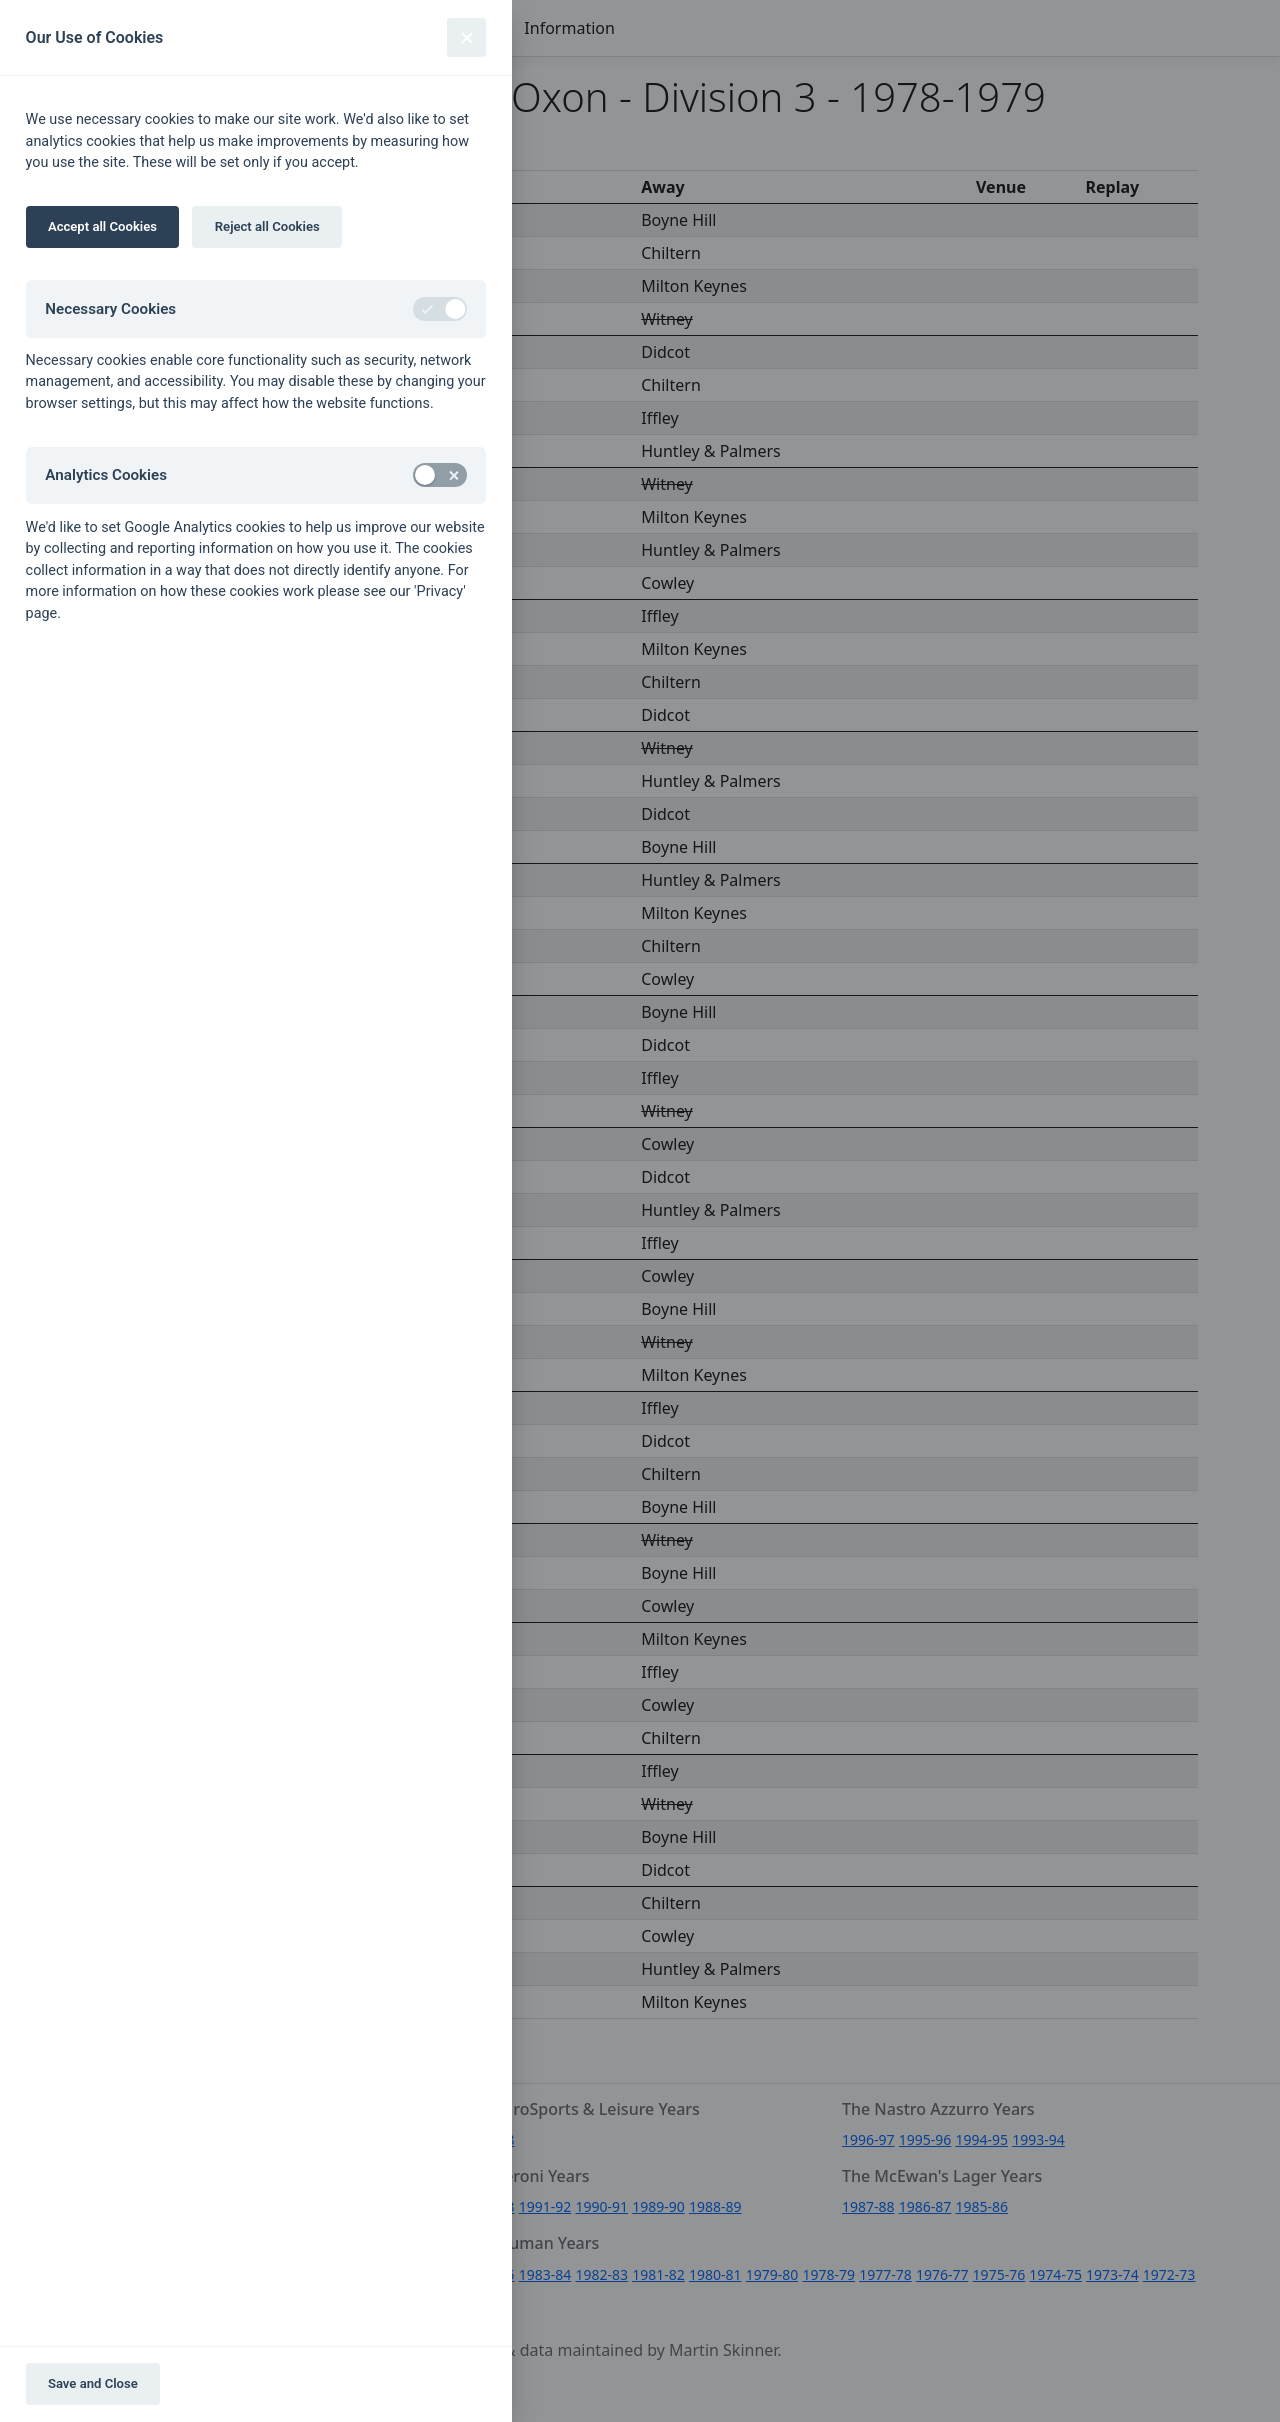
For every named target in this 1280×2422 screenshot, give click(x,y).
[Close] (466, 37)
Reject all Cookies (267, 226)
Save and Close (93, 2383)
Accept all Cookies (102, 226)
